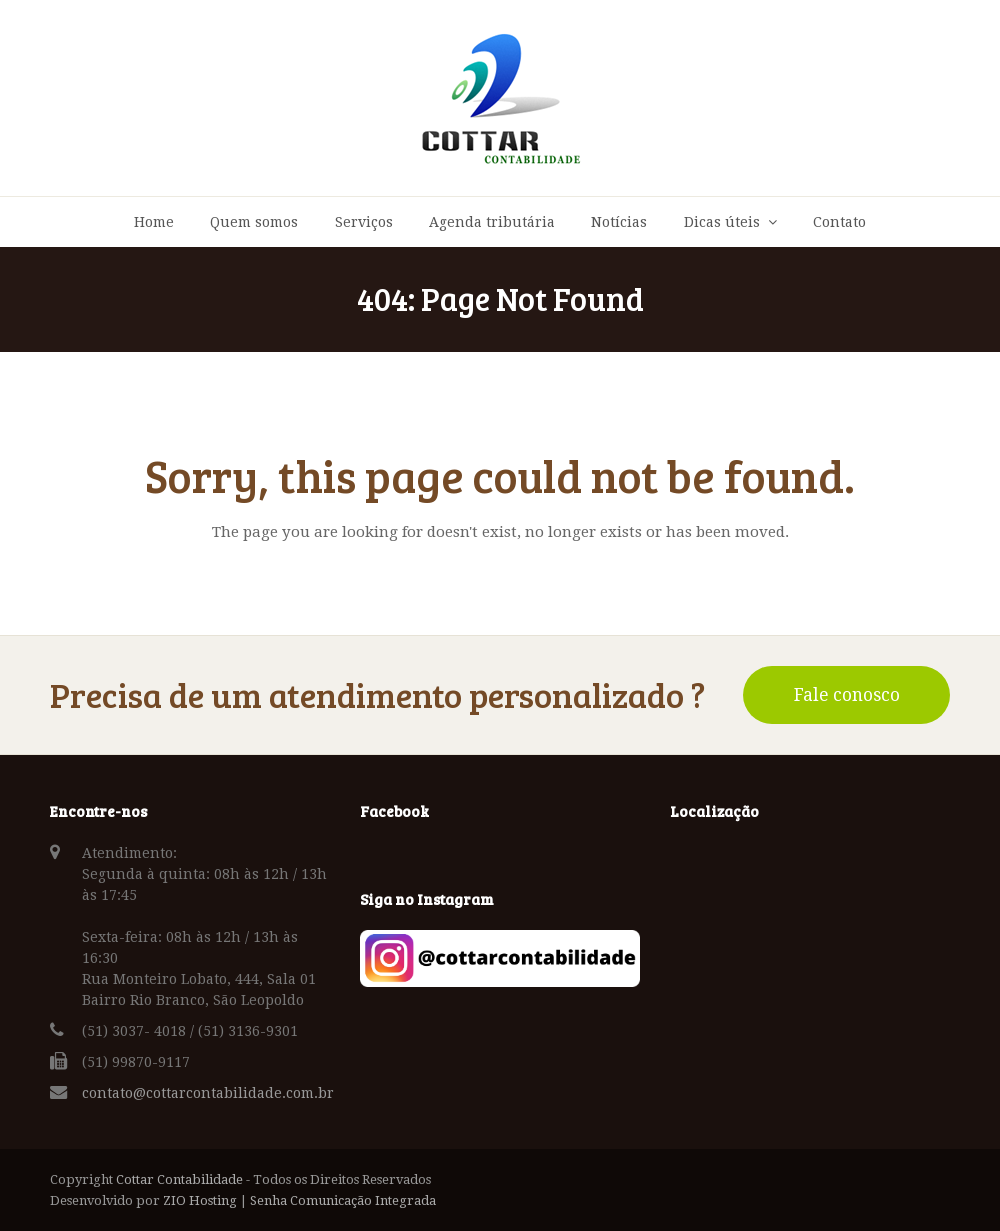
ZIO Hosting (200, 1200)
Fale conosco (847, 695)
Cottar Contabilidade (179, 1179)
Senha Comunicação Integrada (343, 1200)
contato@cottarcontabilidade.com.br (208, 1093)
